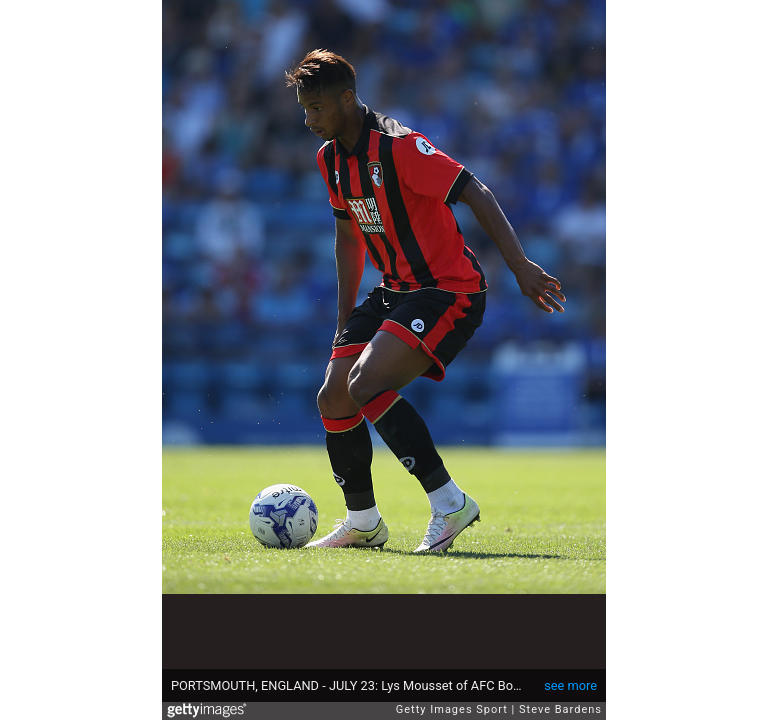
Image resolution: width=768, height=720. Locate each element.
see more (570, 685)
